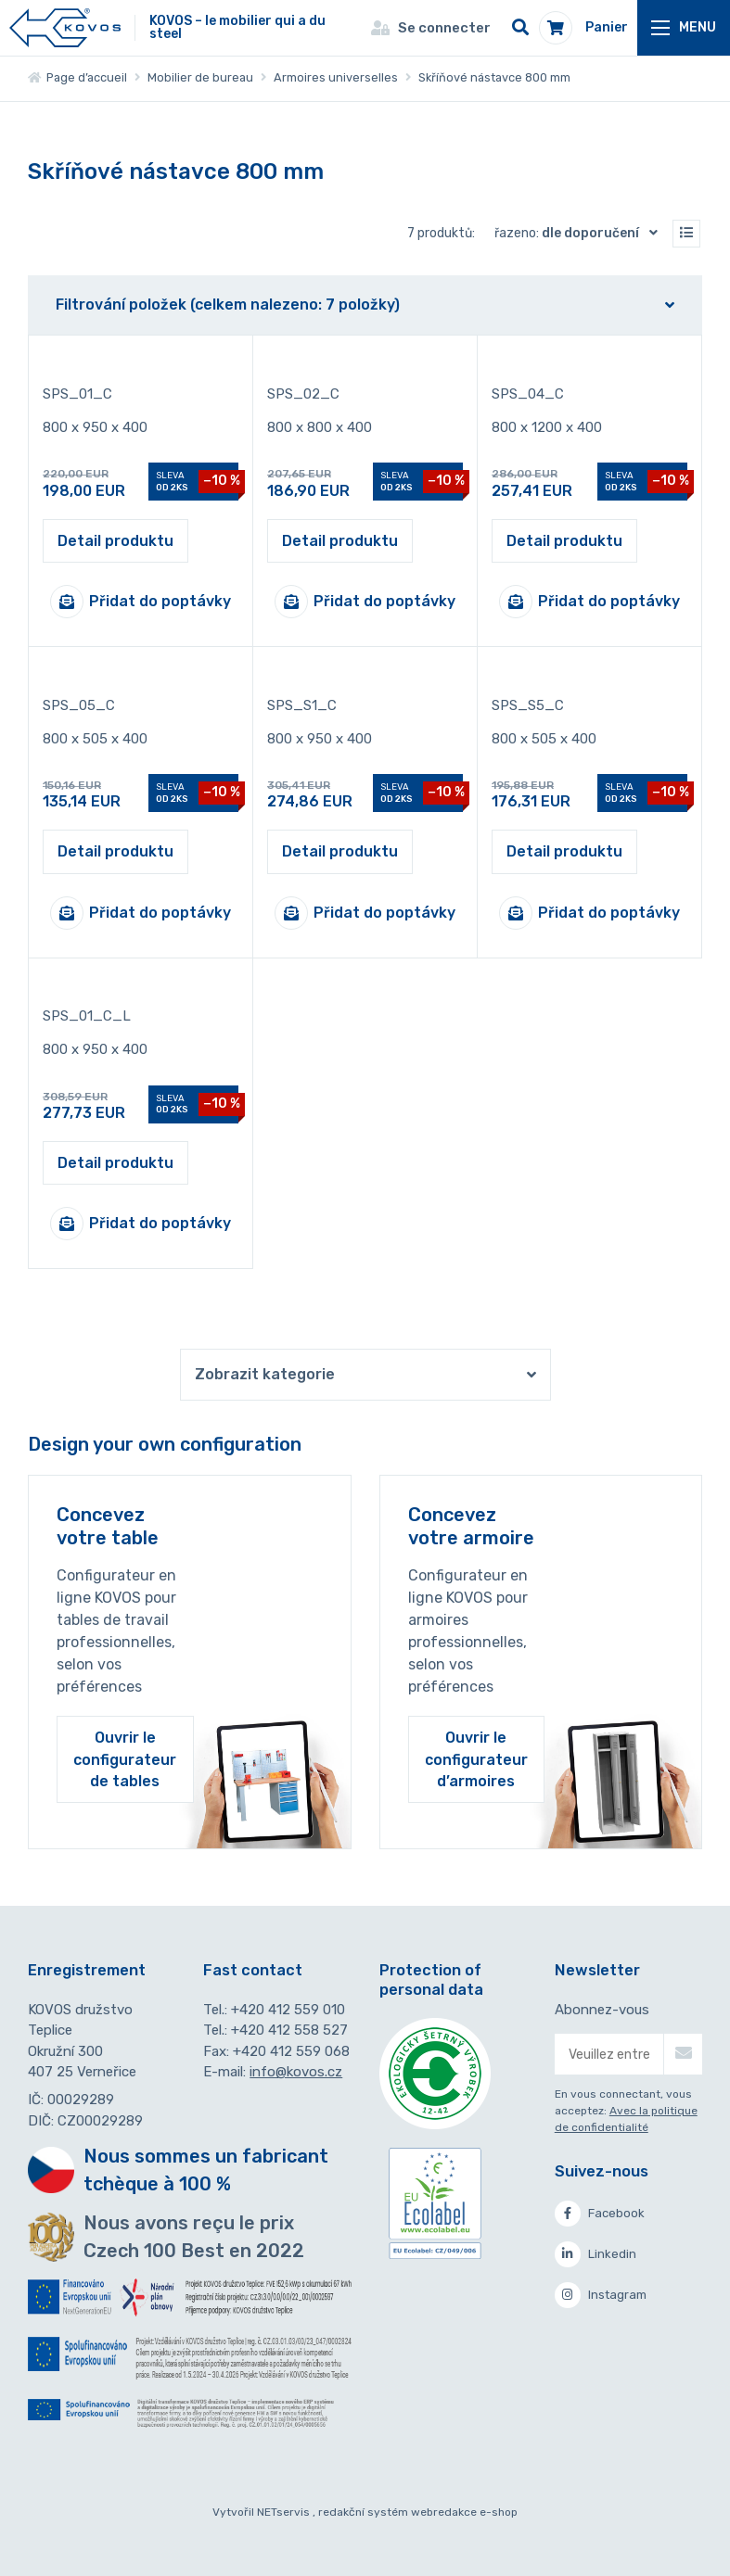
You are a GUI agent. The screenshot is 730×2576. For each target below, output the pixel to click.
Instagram (601, 2295)
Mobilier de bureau (200, 77)
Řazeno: (580, 233)
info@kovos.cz (296, 2071)
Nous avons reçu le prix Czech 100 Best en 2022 (193, 2237)
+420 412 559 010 (288, 2009)
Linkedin (595, 2254)
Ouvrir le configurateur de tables (124, 1759)
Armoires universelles (336, 77)
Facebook (600, 2214)
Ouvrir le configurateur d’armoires (476, 1759)
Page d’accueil (77, 77)
